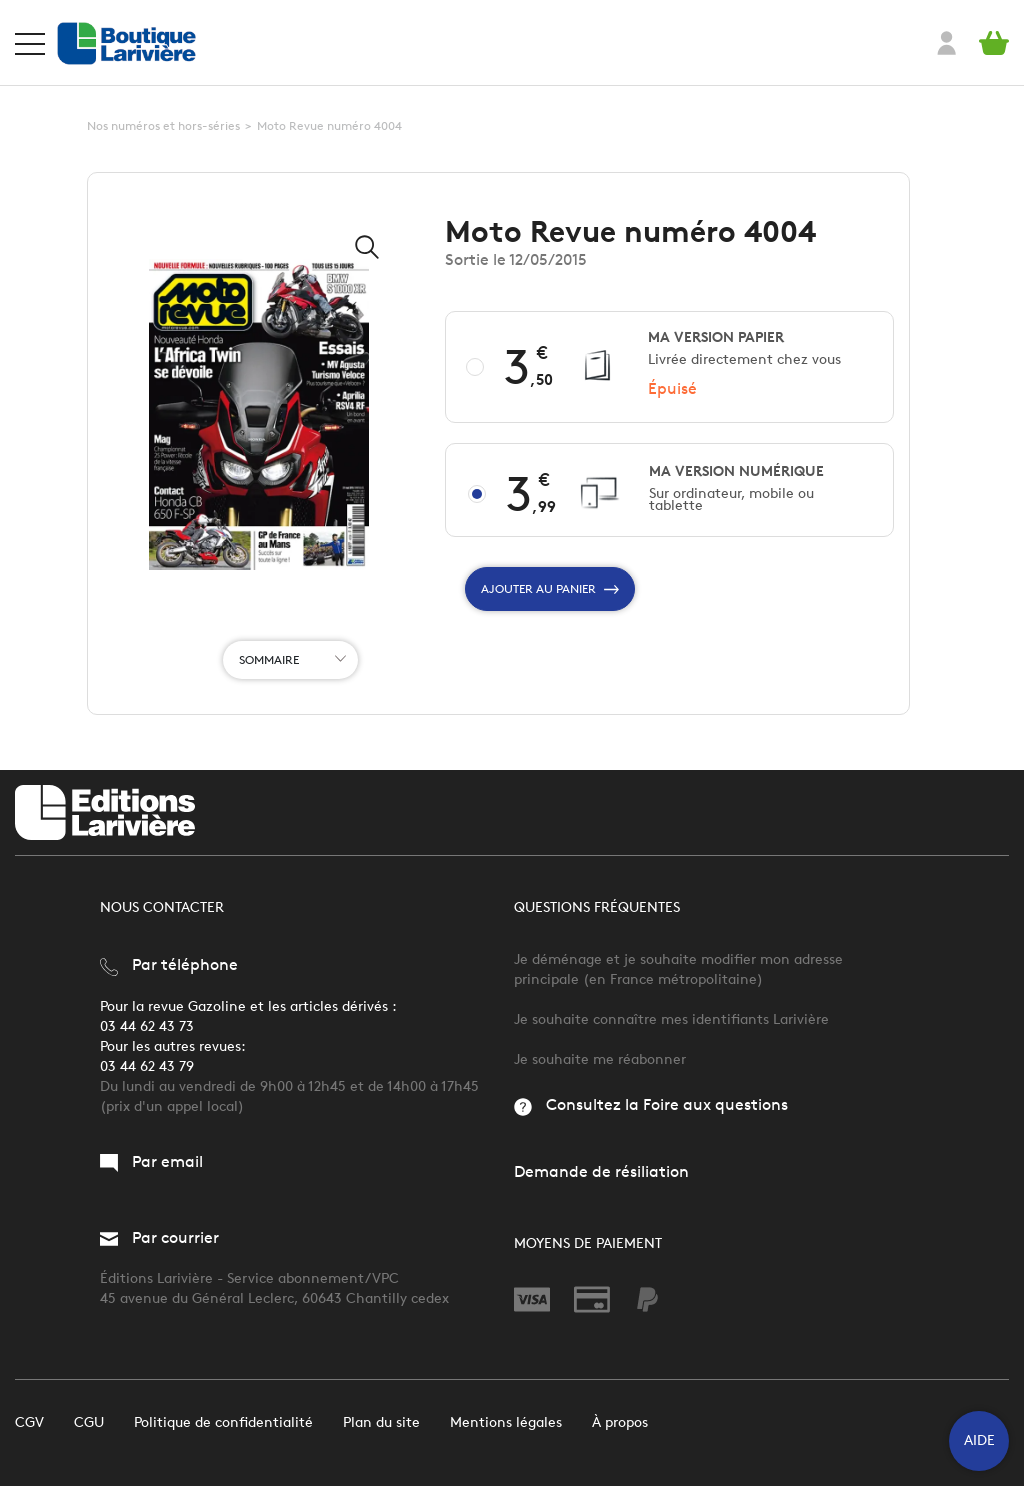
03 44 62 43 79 (147, 1066)
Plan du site (381, 1422)
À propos (620, 1422)
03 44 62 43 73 (147, 1026)
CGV (29, 1422)
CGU (89, 1422)
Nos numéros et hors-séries (163, 125)
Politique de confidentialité (223, 1422)
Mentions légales (506, 1422)
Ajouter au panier (550, 589)
